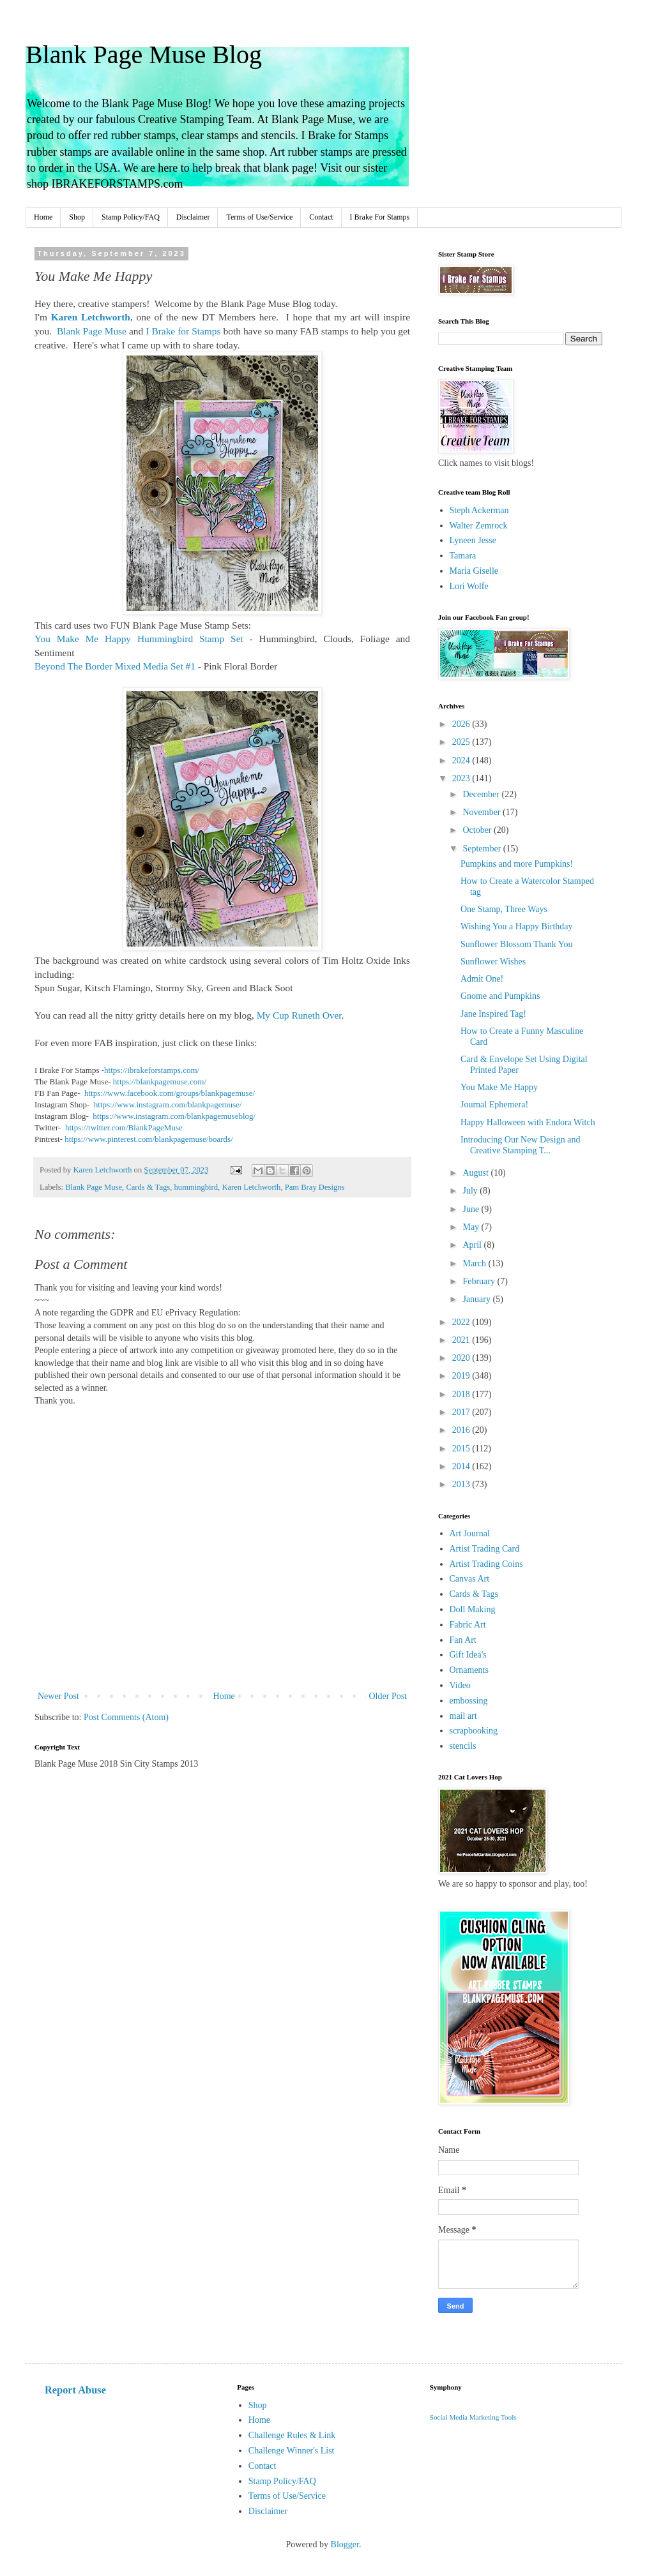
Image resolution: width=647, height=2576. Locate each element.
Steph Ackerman (479, 510)
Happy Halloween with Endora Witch (528, 1122)
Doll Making (473, 1609)
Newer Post (58, 1696)
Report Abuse (75, 2390)
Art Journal (470, 1533)
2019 (462, 1376)
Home (43, 217)
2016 (462, 1430)
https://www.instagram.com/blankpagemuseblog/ (174, 1116)
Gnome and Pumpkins (500, 996)
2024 (462, 760)
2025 (462, 742)
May (471, 1227)
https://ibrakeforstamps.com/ (152, 1070)
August (476, 1173)
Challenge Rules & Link (291, 2435)
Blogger (345, 2544)
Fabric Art (468, 1624)
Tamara (463, 555)
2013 (462, 1484)
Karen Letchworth (251, 1187)
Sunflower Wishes (493, 961)
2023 (462, 778)
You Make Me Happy (499, 1087)
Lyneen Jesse (473, 540)
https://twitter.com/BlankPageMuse (124, 1127)
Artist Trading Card (485, 1549)
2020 (462, 1358)
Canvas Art (470, 1579)
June (471, 1209)
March (475, 1263)
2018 (462, 1394)
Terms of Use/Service (259, 217)
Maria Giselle (474, 571)
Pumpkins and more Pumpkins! (517, 864)
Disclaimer (193, 217)
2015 (462, 1448)
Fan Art (463, 1640)
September (482, 848)
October (478, 830)
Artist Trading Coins (486, 1564)
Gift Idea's (468, 1654)
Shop (77, 217)
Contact (321, 217)
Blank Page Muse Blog (144, 54)
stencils (463, 1746)
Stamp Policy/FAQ (131, 217)
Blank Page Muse (93, 1187)
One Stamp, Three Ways (504, 909)
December (481, 794)
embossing (469, 1700)
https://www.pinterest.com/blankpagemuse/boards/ (148, 1139)
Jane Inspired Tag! (493, 1014)
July (471, 1190)
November (482, 812)
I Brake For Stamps (380, 217)
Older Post (388, 1696)
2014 (462, 1466)
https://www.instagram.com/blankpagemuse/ (168, 1104)
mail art (463, 1716)
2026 (462, 724)
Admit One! (482, 979)
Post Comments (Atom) (126, 1717)
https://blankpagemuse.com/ (159, 1081)
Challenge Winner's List (291, 2450)
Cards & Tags (148, 1187)
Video (460, 1685)
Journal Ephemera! (494, 1104)
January (477, 1299)
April (472, 1245)
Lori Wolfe (469, 586)
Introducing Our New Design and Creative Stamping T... (520, 1145)
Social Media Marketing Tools (473, 2417)
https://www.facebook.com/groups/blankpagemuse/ (169, 1093)
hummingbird (196, 1187)
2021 (462, 1340)
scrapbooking (474, 1730)
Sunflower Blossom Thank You (517, 944)
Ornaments (469, 1670)
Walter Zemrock (479, 525)
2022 (462, 1322)
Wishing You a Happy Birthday (517, 926)
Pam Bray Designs (315, 1187)
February (479, 1281)
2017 (462, 1412)
